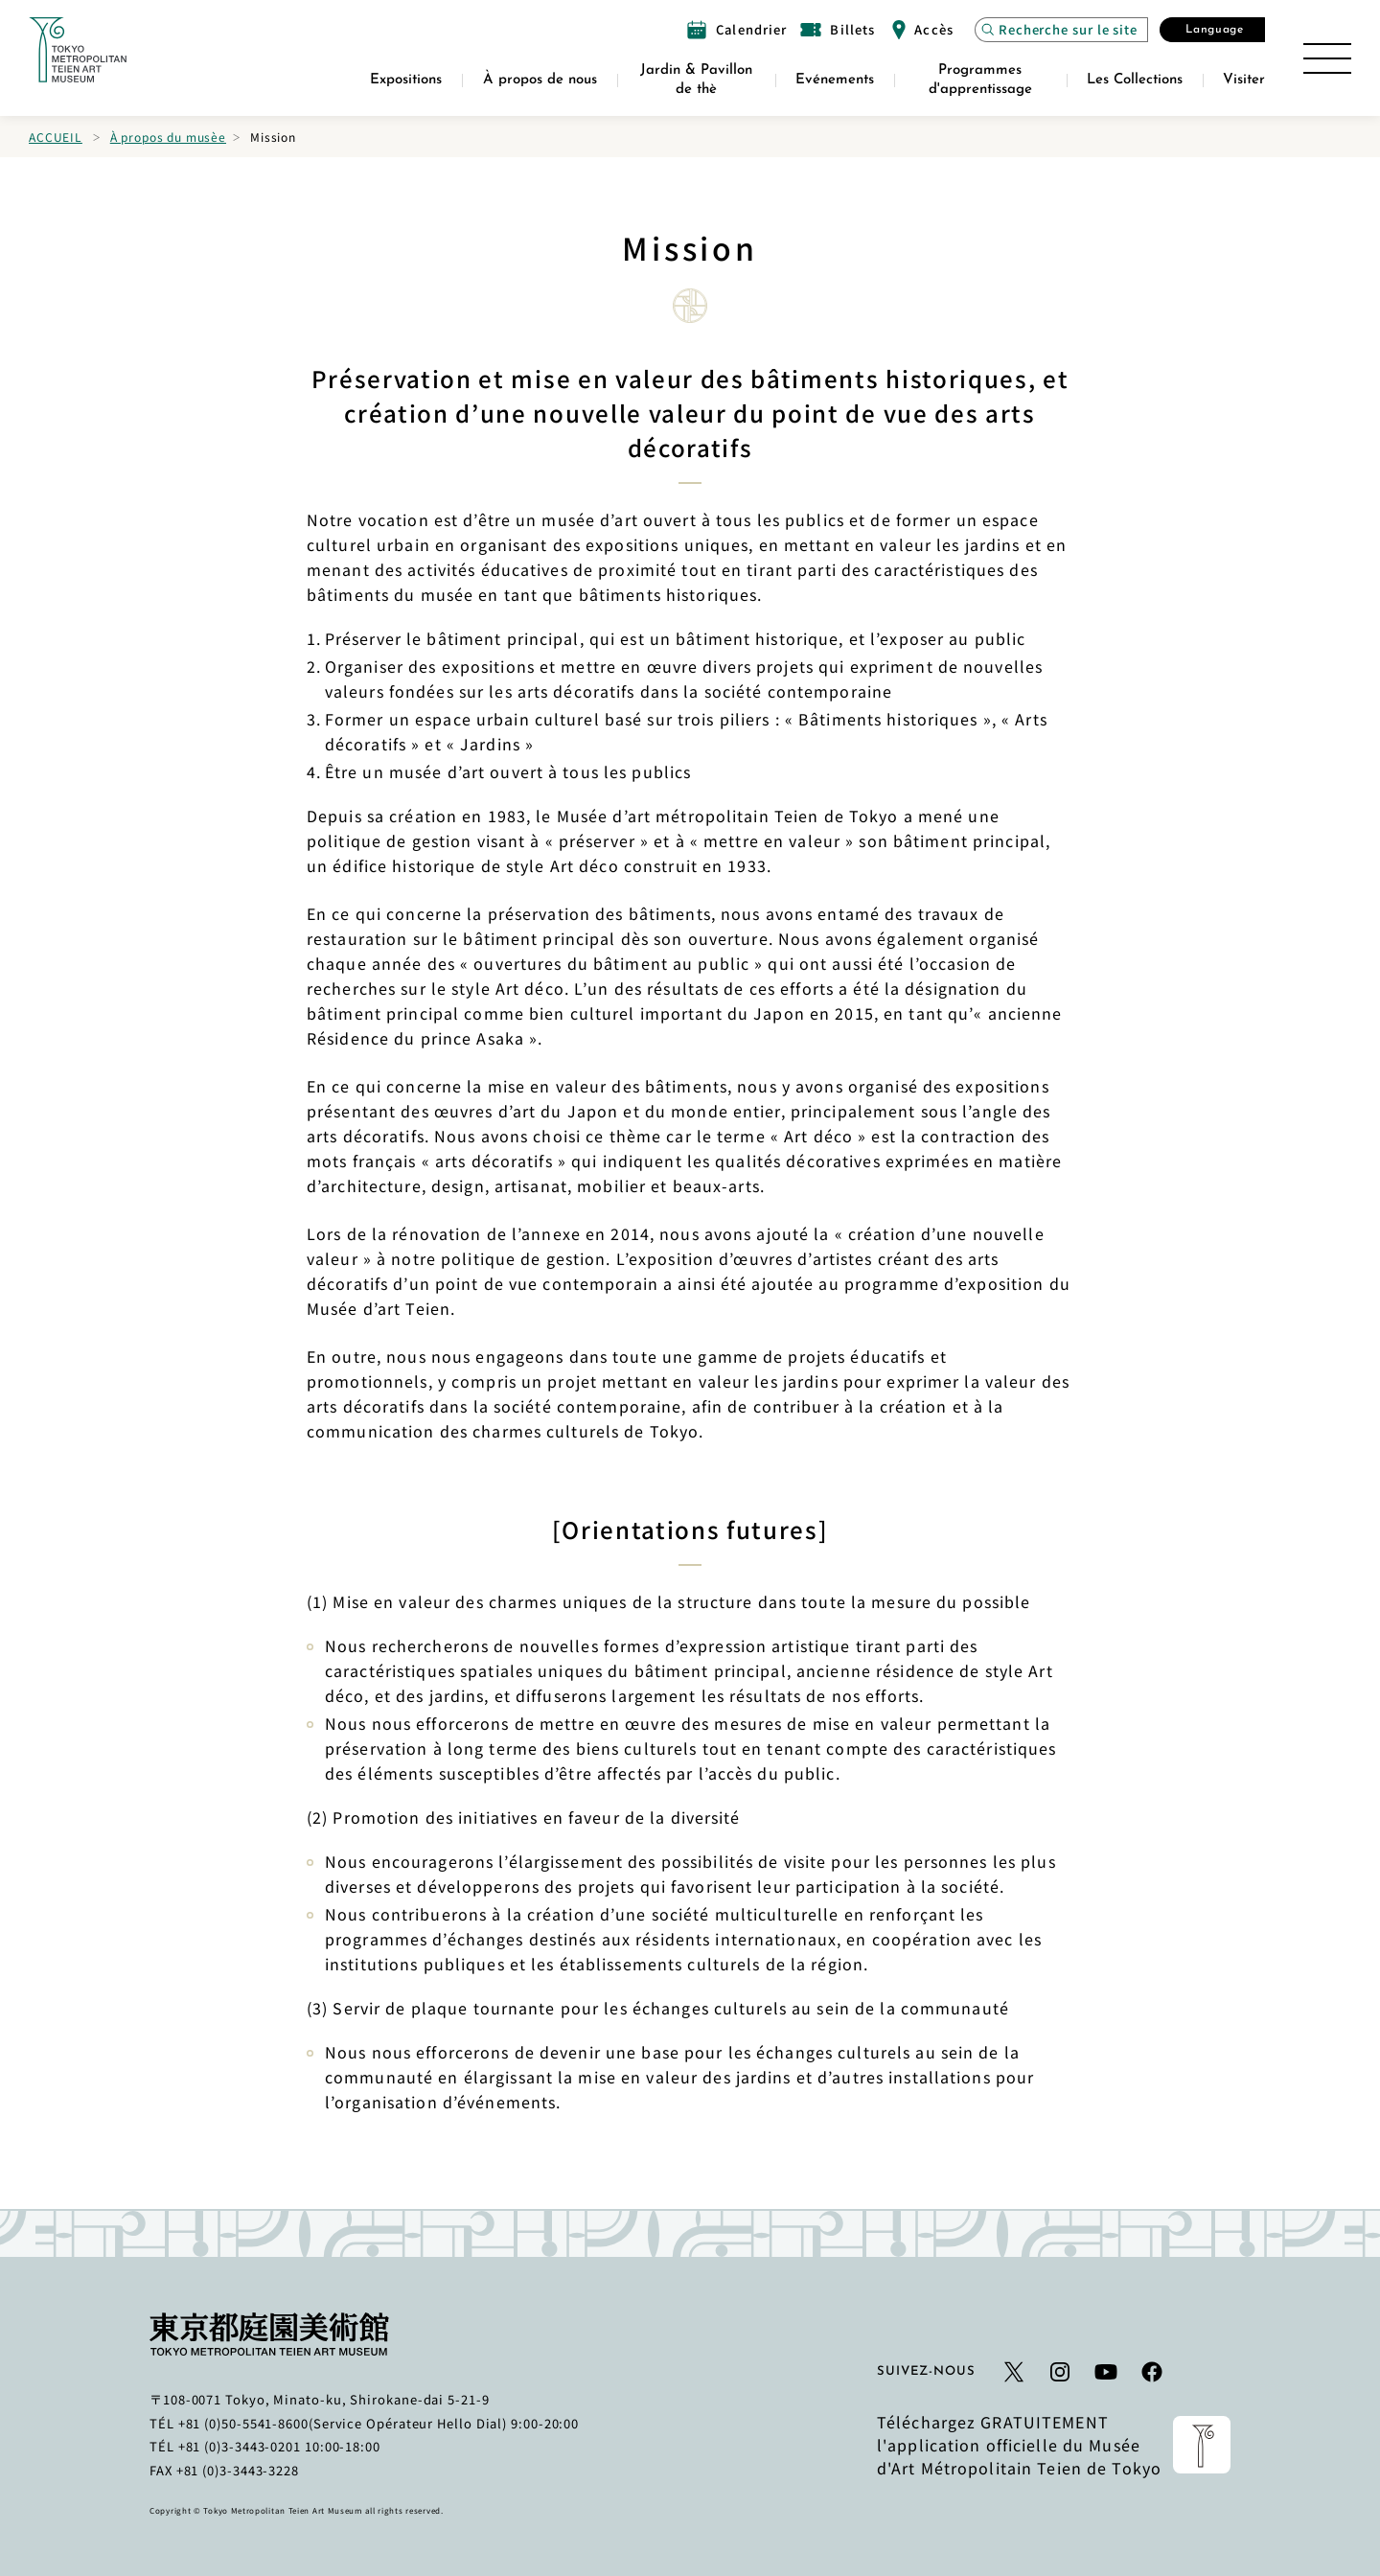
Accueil (55, 136)
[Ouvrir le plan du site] (1327, 58)
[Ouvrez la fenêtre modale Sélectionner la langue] (1212, 29)
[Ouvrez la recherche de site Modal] (1061, 29)
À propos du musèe (168, 136)
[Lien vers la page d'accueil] (77, 49)
